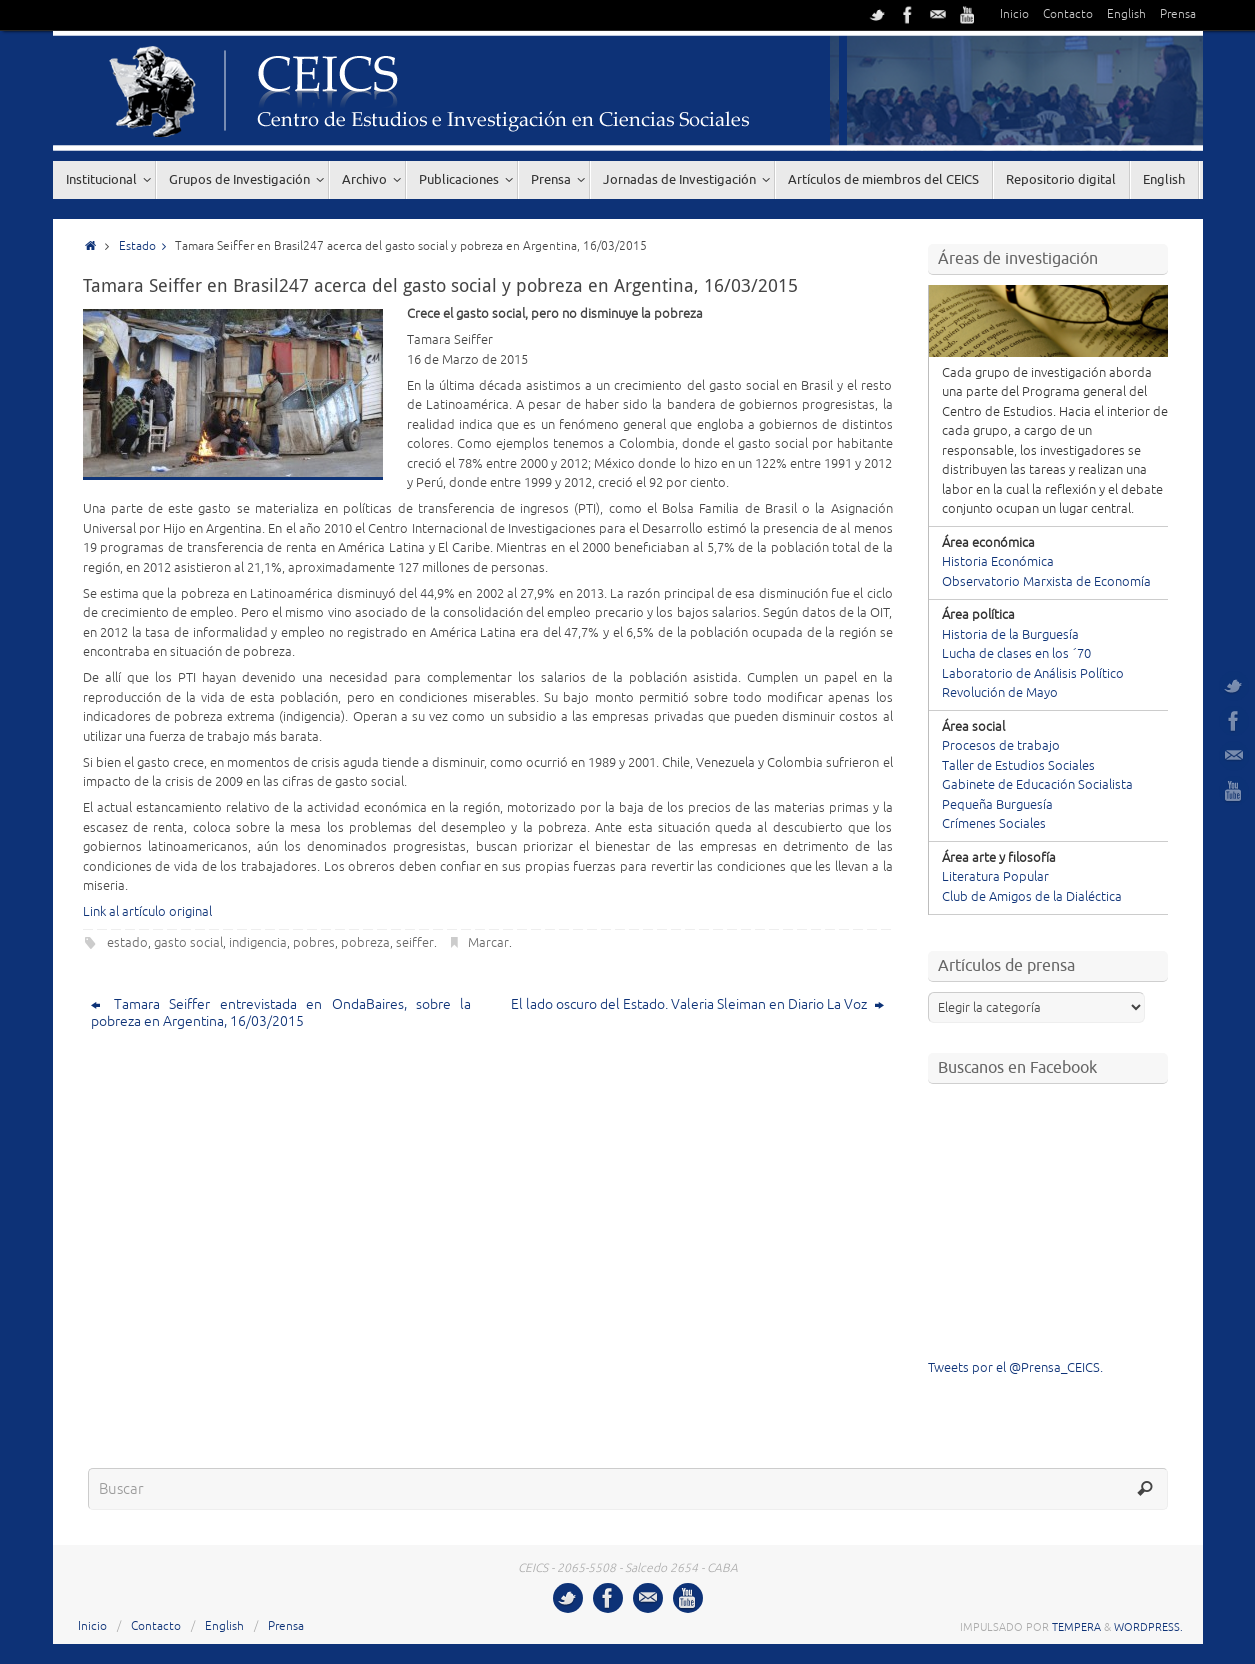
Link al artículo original (147, 912)
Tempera (1076, 1627)
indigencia (258, 943)
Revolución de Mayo (1000, 693)
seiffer (415, 943)
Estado (147, 246)
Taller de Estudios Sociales (1018, 766)
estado (127, 943)
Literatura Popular (995, 877)
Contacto (1068, 14)
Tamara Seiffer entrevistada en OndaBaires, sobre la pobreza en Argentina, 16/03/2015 (281, 1013)
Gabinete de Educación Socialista (1037, 785)
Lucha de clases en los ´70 (1016, 654)
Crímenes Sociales (994, 824)
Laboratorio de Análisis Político (1033, 674)
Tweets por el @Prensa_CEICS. (1015, 1368)
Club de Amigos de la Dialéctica (1032, 897)
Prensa (1178, 14)
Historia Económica (998, 562)
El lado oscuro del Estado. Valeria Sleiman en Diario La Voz (697, 1004)
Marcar (488, 943)
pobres (314, 943)
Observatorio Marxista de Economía (1046, 582)
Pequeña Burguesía (997, 805)
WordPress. (1148, 1627)
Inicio (1014, 14)
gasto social (188, 943)
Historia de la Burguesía (1010, 635)
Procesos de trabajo (1001, 746)
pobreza (365, 943)
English (1126, 14)
